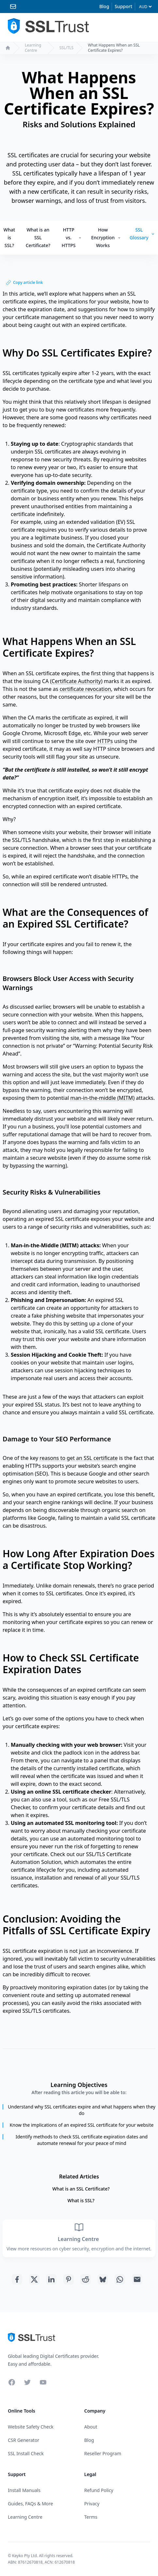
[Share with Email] (137, 2279)
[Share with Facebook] (17, 2279)
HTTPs (105, 741)
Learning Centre (33, 48)
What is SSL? (9, 237)
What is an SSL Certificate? (38, 237)
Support (123, 6)
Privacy (92, 2503)
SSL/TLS (66, 47)
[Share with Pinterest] (68, 2279)
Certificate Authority (76, 681)
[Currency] (145, 6)
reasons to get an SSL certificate (79, 1458)
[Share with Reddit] (85, 2279)
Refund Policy (98, 2490)
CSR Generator (23, 2440)
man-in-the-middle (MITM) (102, 1097)
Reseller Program (102, 2453)
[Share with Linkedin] (51, 2279)
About (90, 2427)
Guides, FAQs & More (30, 2503)
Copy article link (24, 282)
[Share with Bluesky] (103, 2279)
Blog (104, 6)
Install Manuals (24, 2490)
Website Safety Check (31, 2427)
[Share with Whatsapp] (120, 2279)
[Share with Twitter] (34, 2279)
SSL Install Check (26, 2453)
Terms (90, 2517)
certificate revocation (85, 689)
